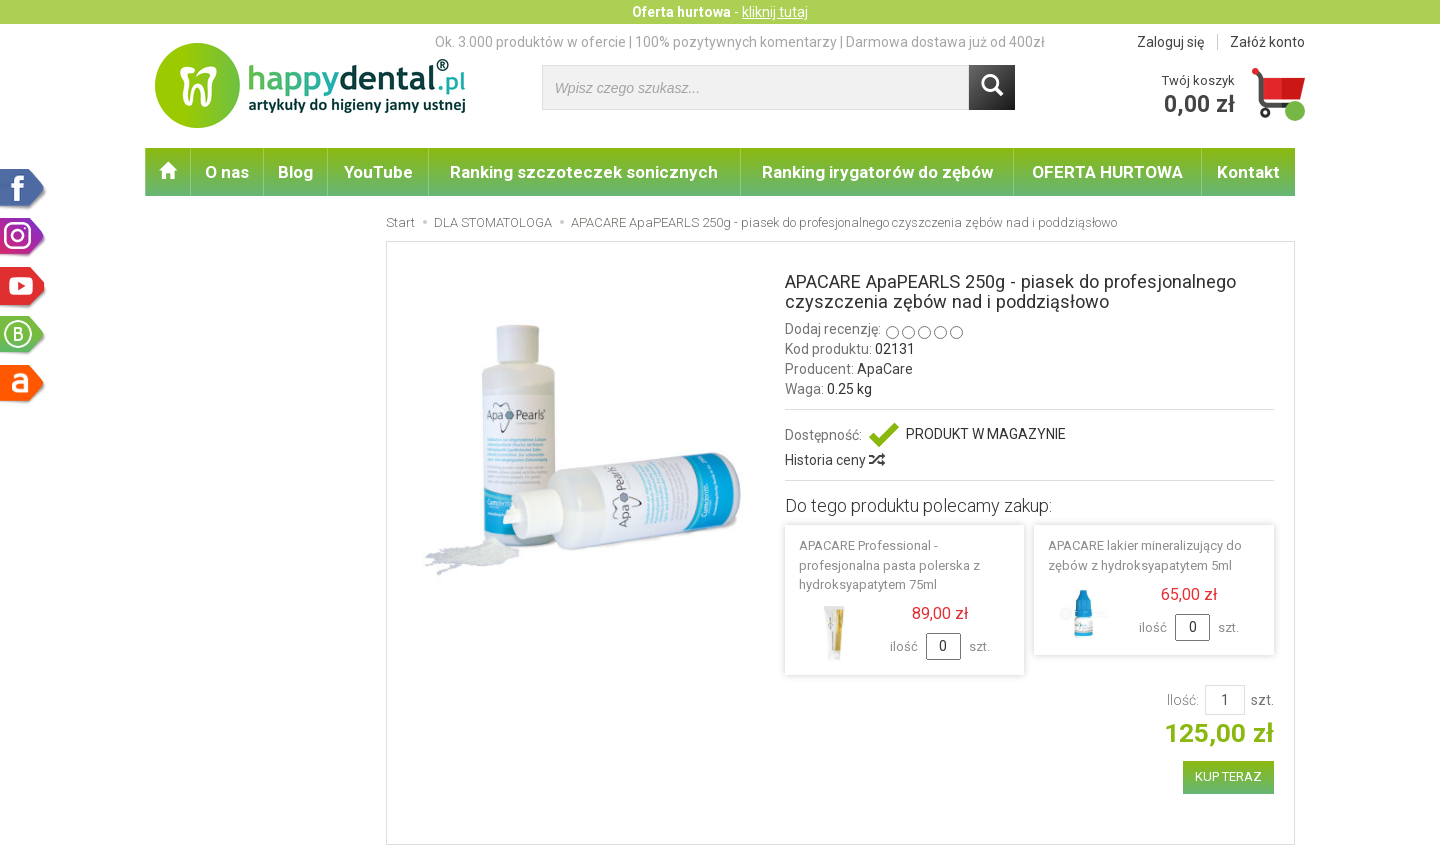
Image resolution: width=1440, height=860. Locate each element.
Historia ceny (834, 460)
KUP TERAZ (1228, 776)
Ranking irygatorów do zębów (877, 172)
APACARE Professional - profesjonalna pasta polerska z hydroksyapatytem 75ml (889, 564)
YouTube (378, 172)
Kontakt (1248, 172)
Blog (295, 172)
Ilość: (1183, 700)
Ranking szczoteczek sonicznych (584, 172)
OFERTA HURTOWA (1107, 172)
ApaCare (885, 369)
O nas (227, 172)
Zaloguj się (1170, 42)
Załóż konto (1267, 42)
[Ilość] (1225, 700)
